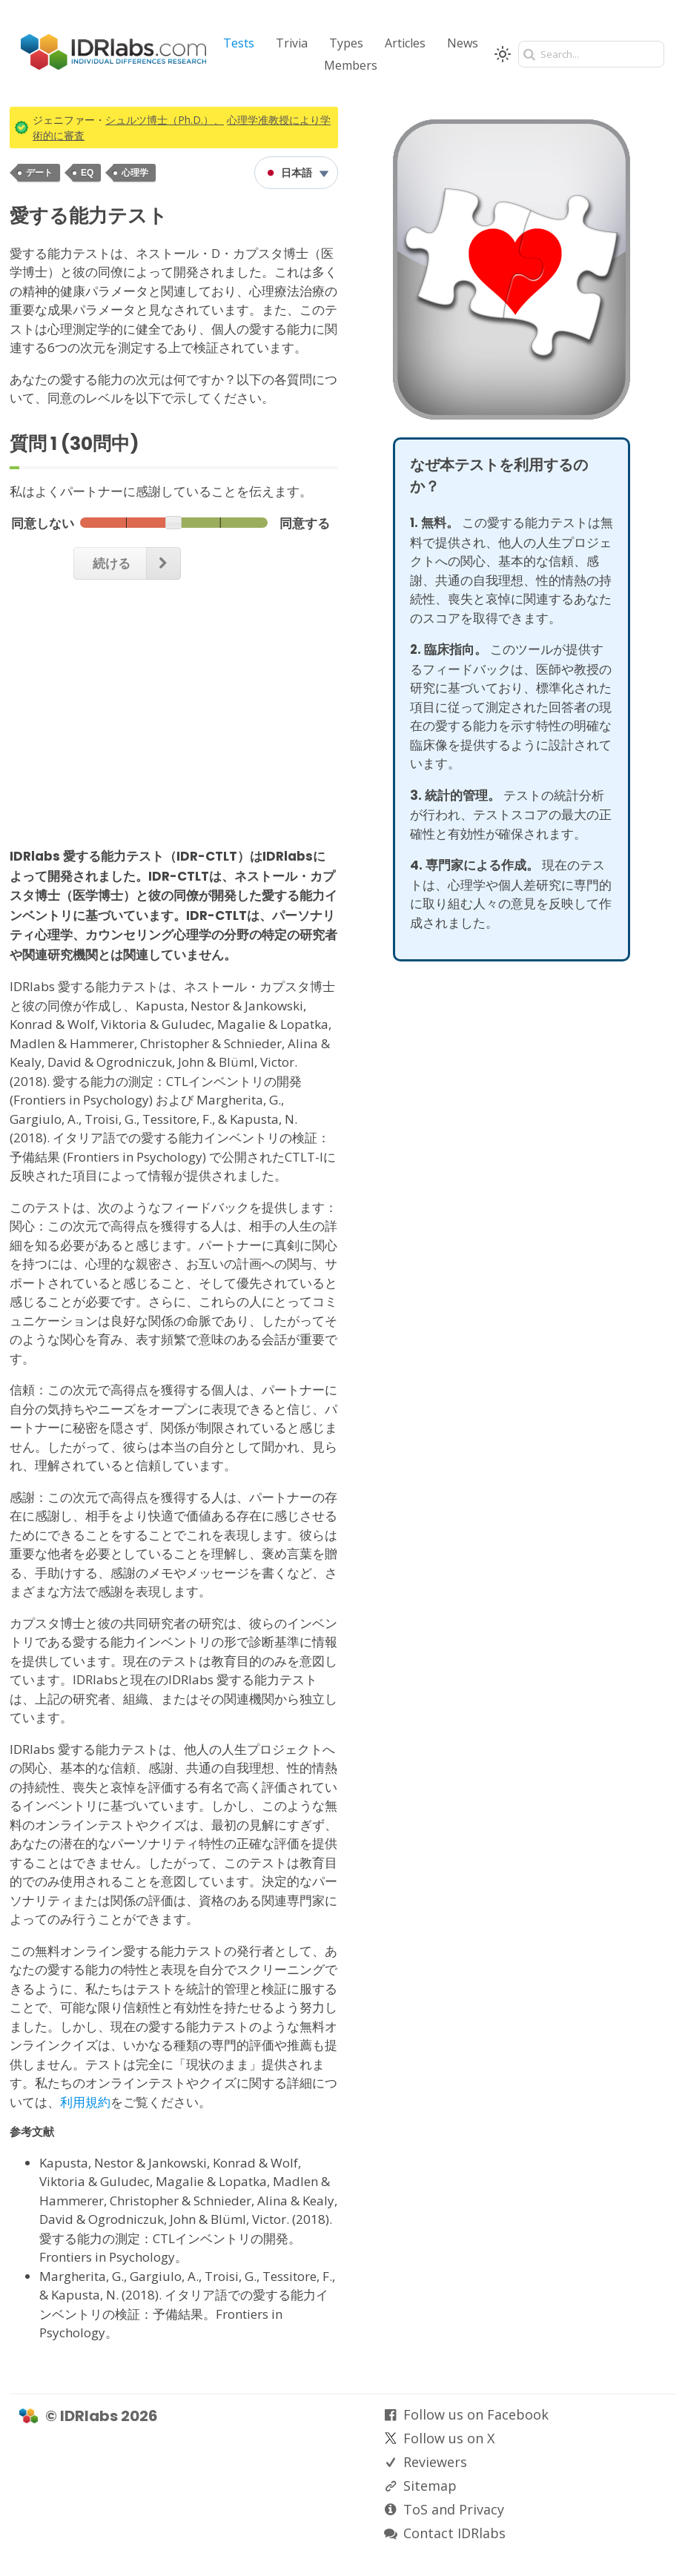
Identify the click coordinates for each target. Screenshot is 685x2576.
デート (39, 173)
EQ (87, 173)
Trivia (292, 43)
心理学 (135, 173)
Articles (405, 43)
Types (346, 43)
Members (350, 65)
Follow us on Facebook (476, 2414)
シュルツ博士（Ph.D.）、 (164, 120)
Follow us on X (448, 2438)
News (462, 43)
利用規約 (85, 2101)
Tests (238, 43)
